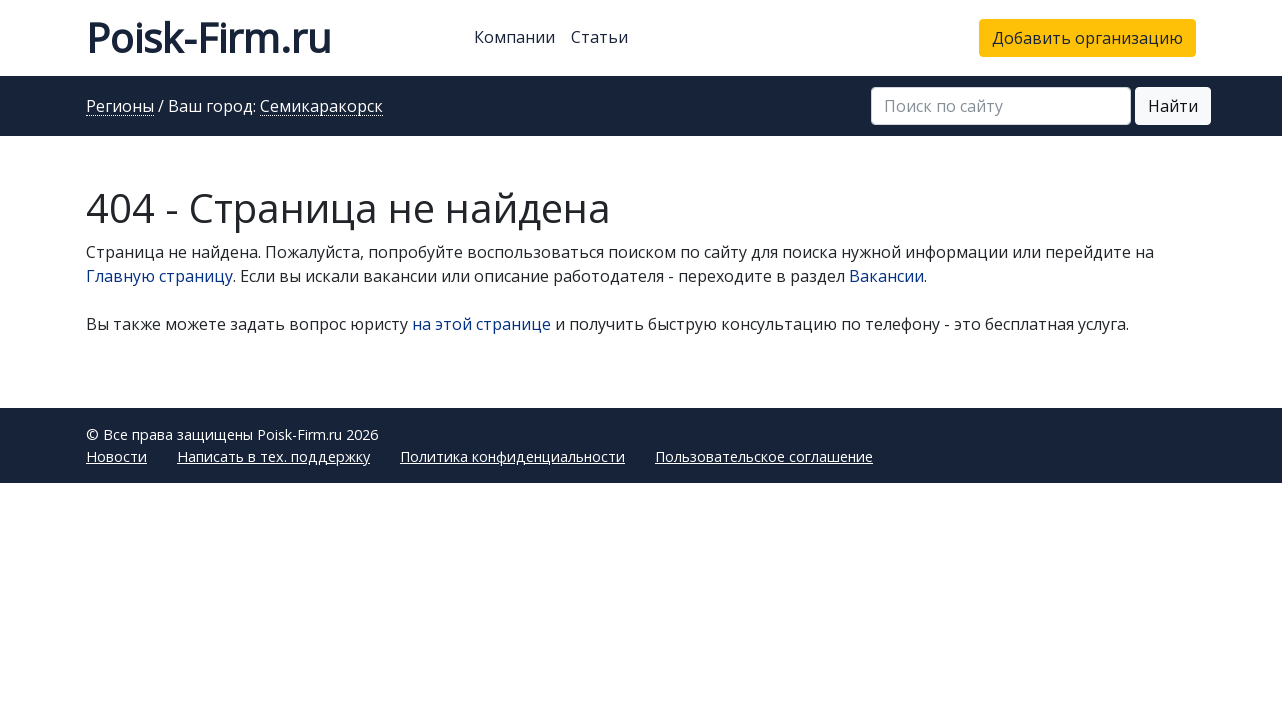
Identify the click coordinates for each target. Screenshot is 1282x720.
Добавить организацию (1087, 38)
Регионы (120, 107)
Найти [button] (1173, 106)
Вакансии (886, 276)
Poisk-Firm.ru (208, 37)
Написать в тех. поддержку (273, 456)
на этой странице (481, 324)
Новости (116, 456)
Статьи (599, 37)
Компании (514, 37)
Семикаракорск (321, 107)
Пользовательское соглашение (764, 456)
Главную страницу (159, 276)
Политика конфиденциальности (512, 456)
